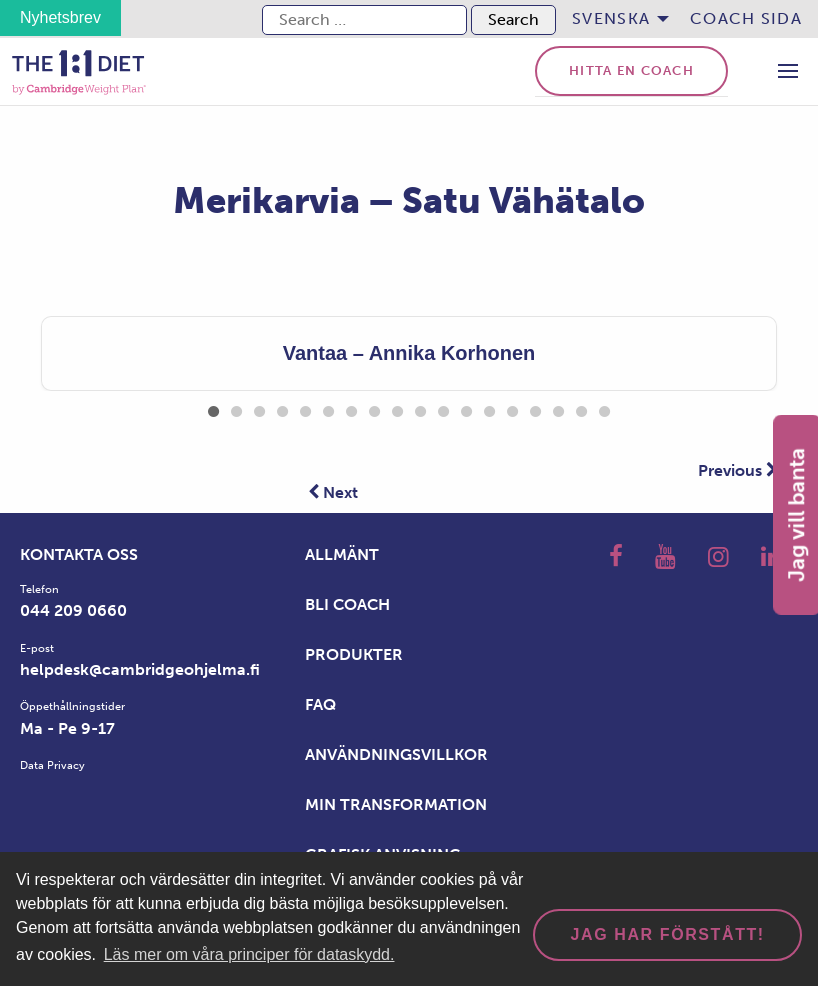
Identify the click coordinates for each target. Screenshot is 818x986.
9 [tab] (397, 408)
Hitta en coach (631, 70)
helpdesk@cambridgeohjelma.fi (140, 669)
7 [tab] (351, 408)
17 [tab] (581, 408)
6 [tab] (328, 408)
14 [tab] (512, 408)
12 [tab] (466, 408)
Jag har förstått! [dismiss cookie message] (668, 934)
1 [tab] (213, 408)
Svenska (611, 18)
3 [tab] (259, 408)
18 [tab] (604, 408)
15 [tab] (535, 408)
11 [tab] (443, 408)
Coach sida (746, 18)
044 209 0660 (73, 610)
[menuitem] (615, 19)
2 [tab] (236, 408)
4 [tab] (282, 408)
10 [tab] (420, 408)
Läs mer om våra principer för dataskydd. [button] (249, 954)
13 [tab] (489, 408)
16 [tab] (558, 408)
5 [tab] (305, 408)
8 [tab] (374, 408)
